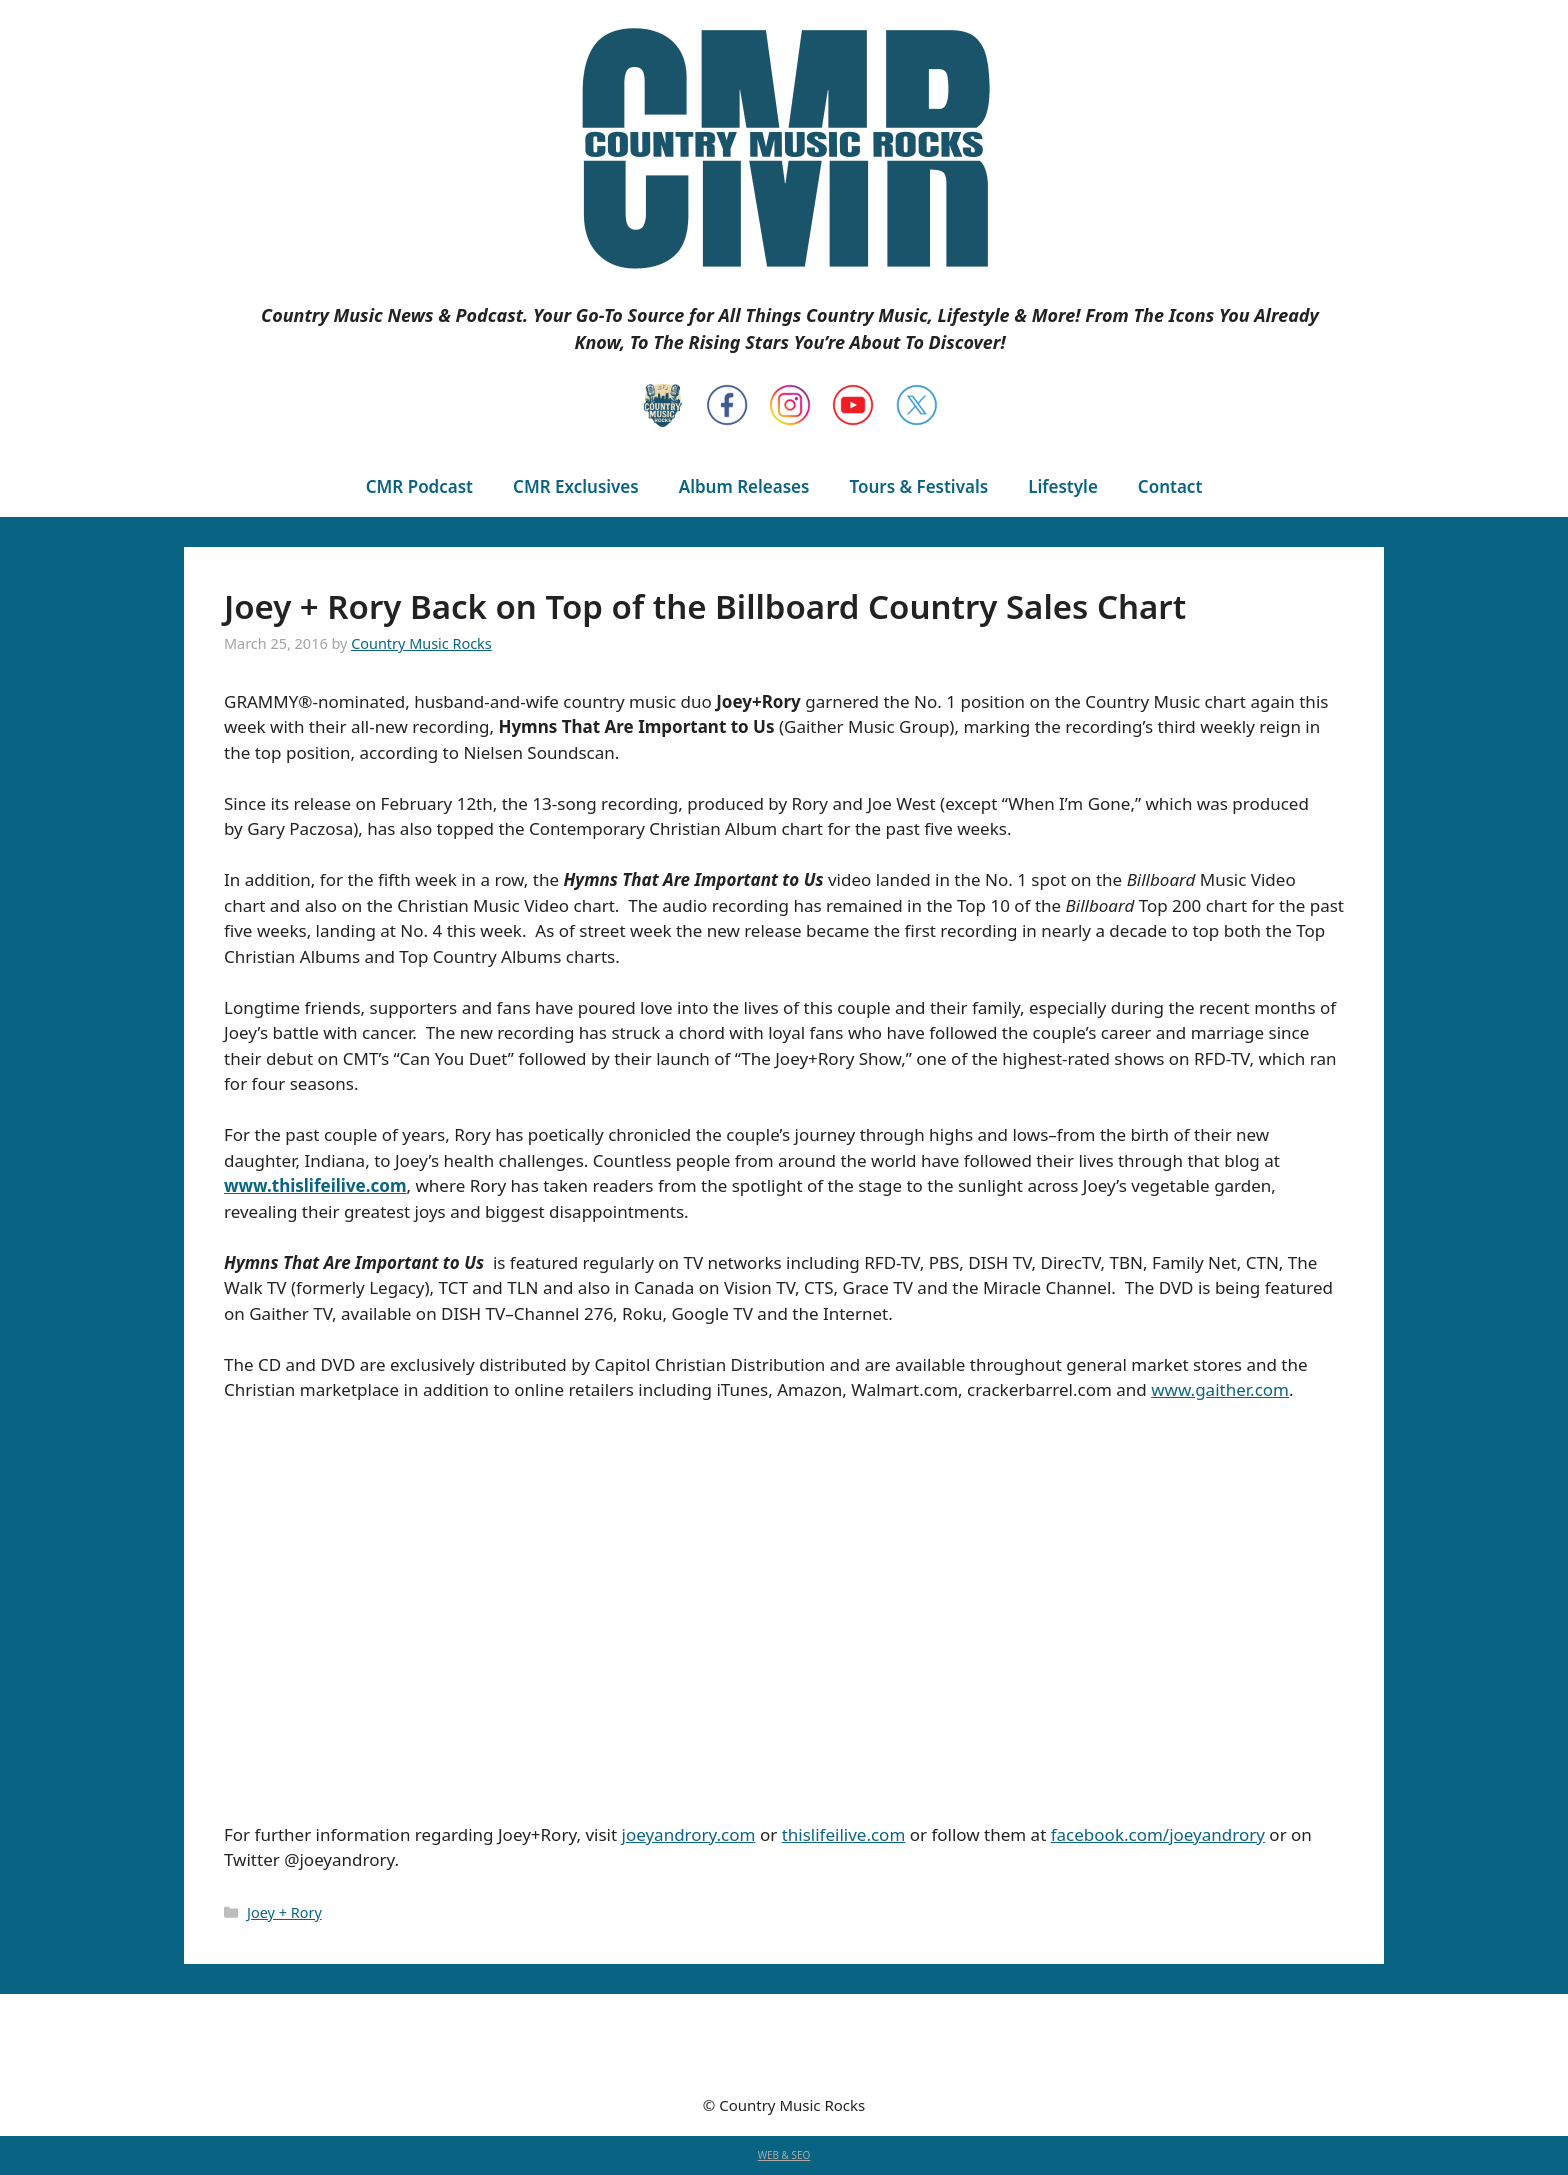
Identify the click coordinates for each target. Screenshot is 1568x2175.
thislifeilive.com (844, 1834)
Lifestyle (1063, 486)
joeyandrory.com (689, 1834)
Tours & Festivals (918, 486)
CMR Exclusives (576, 486)
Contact (1170, 486)
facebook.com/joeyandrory (1158, 1834)
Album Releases (744, 486)
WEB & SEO (784, 2155)
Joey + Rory (284, 1912)
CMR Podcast (419, 486)
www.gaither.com (1220, 1389)
